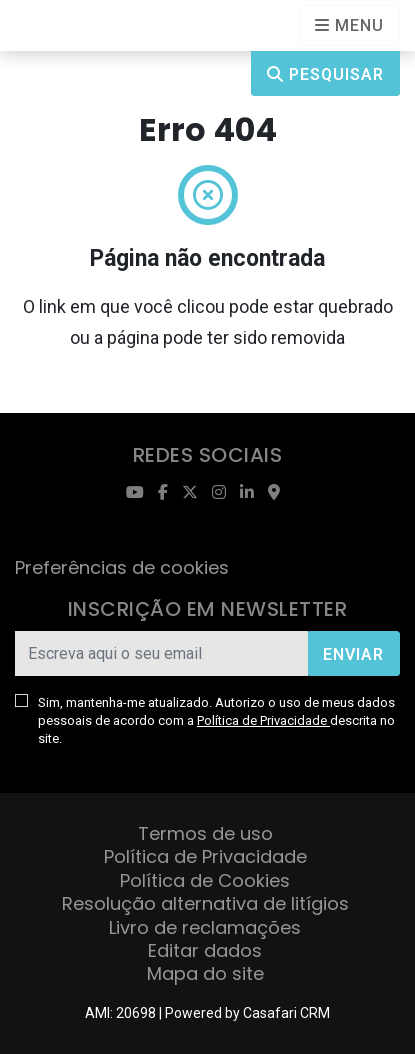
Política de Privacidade (263, 720)
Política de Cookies (205, 880)
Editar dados (205, 950)
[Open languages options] (349, 25)
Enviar (353, 654)
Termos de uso (205, 833)
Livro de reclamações (205, 927)
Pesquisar (325, 74)
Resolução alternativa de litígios (205, 903)
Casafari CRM (286, 1013)
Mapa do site (205, 973)
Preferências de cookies (122, 567)
